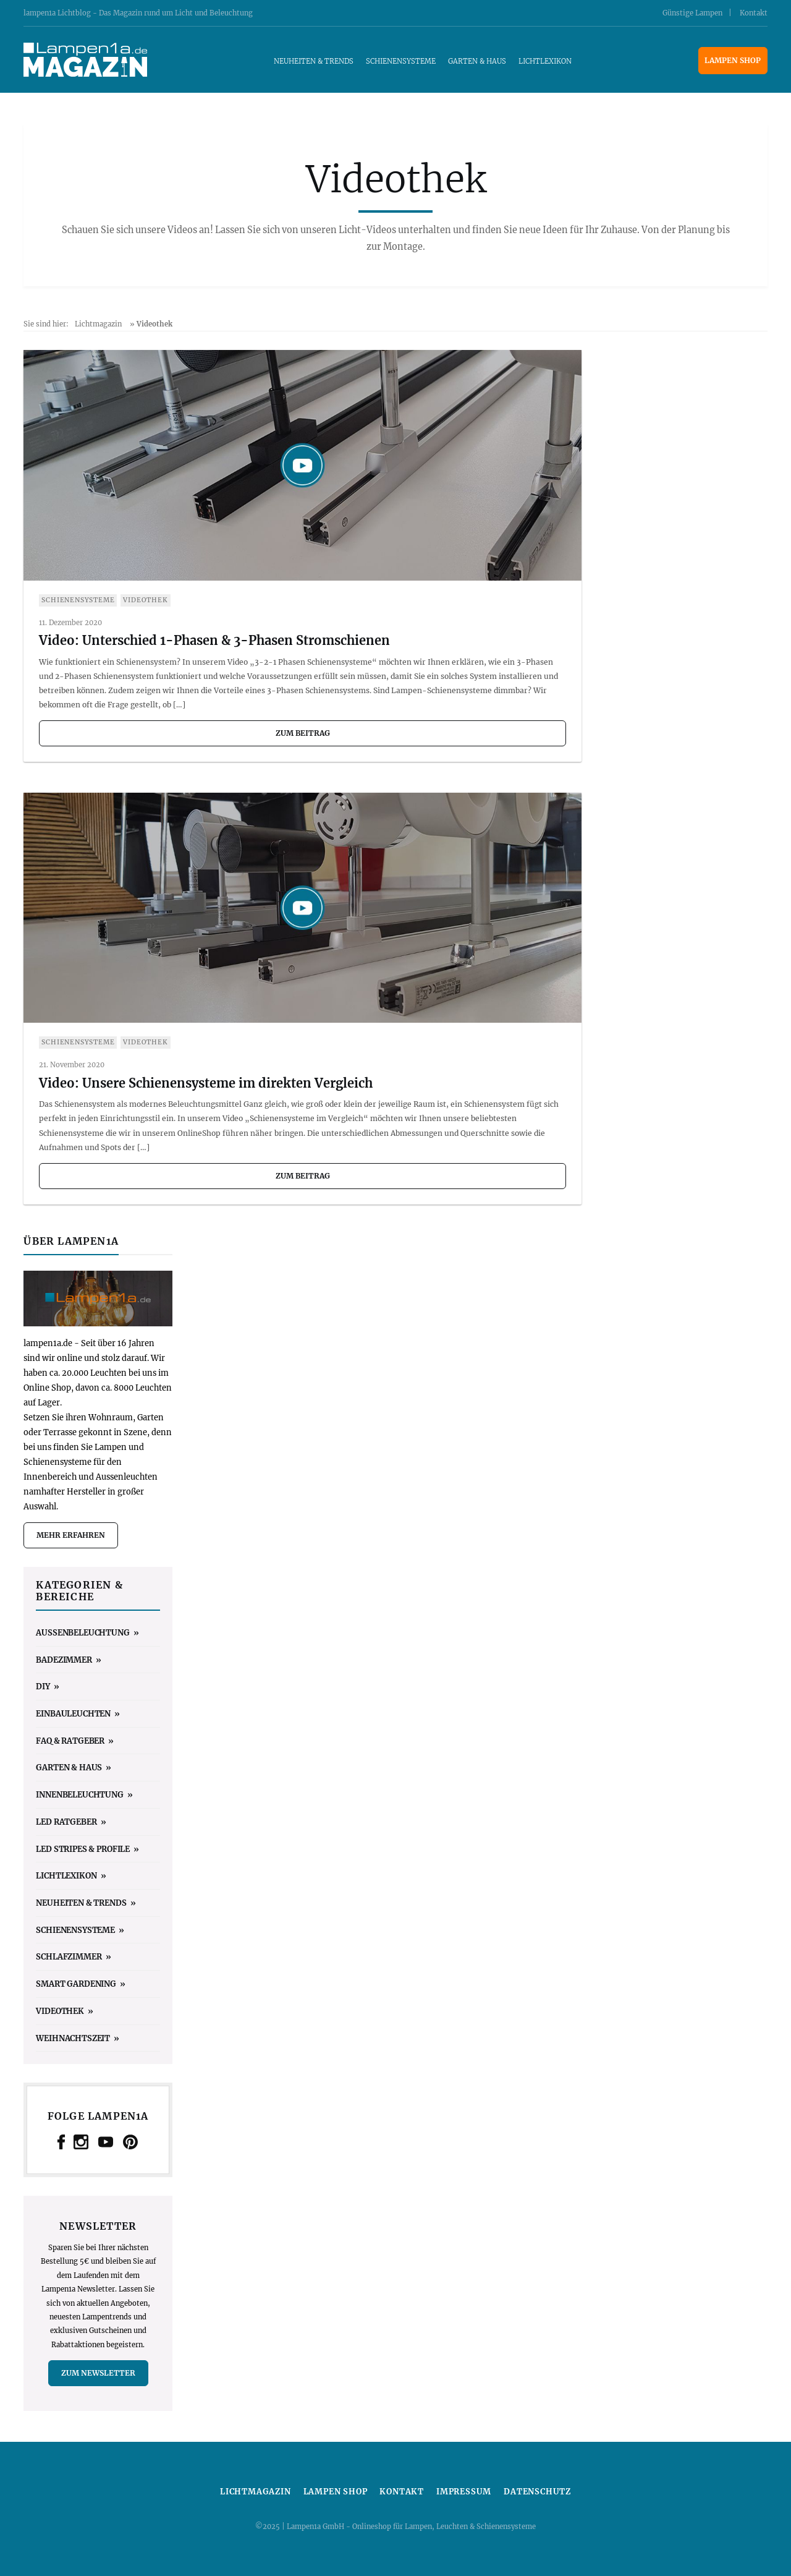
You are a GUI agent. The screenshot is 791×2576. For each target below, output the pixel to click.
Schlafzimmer (68, 1956)
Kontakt (754, 13)
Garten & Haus (477, 61)
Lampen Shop (732, 60)
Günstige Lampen (692, 13)
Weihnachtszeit (73, 2038)
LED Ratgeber (66, 1822)
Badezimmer (63, 1660)
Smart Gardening (76, 1984)
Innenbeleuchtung (79, 1794)
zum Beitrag (303, 733)
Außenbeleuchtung (82, 1632)
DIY (43, 1686)
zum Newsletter (98, 2373)
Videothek (145, 600)
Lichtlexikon (545, 61)
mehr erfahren (70, 1535)
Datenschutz (537, 2491)
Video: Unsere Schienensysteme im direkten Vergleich (206, 1083)
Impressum (463, 2491)
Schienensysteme (401, 61)
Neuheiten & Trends (313, 61)
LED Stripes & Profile (83, 1849)
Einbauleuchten (73, 1713)
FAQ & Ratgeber (70, 1741)
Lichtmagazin (98, 324)
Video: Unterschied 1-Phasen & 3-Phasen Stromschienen (214, 640)
